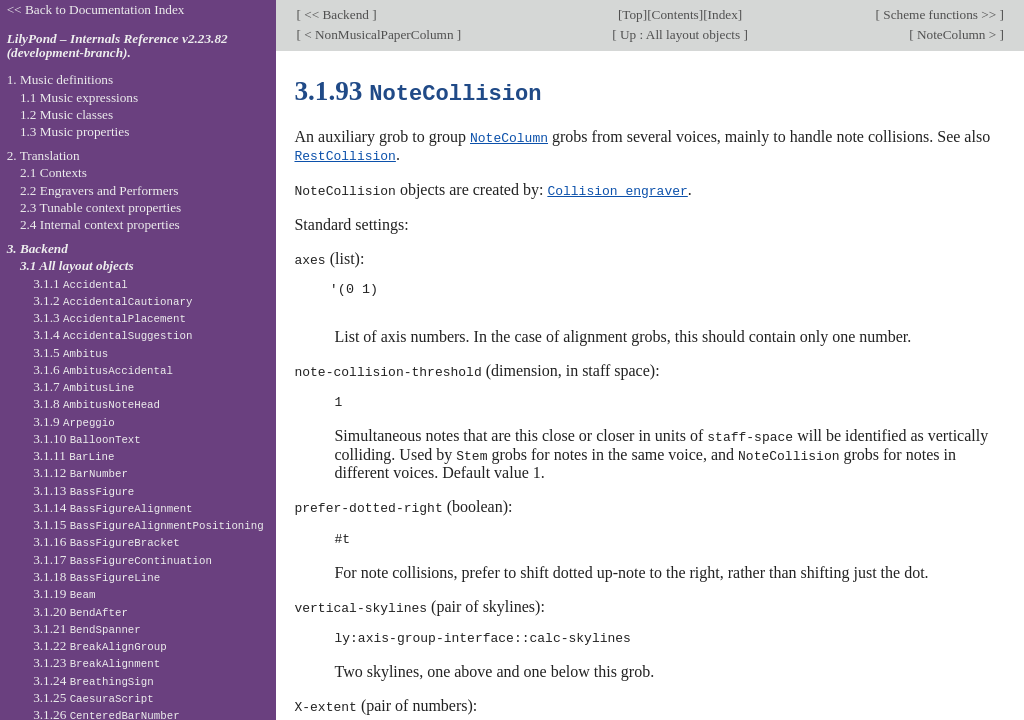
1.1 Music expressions (79, 97)
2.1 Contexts (53, 172)
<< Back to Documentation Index (96, 9)
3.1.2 (112, 300)
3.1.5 (70, 352)
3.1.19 (64, 593)
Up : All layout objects (680, 34)
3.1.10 (87, 438)
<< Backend (336, 14)
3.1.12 (80, 472)
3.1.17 (122, 559)
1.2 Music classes (66, 114)
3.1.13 (83, 490)
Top (632, 14)
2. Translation (43, 155)
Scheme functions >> (940, 14)
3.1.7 (83, 386)
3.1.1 (80, 283)
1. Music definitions (60, 79)
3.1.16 (106, 541)
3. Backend (37, 248)
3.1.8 (96, 403)
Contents (675, 14)
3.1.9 (74, 421)
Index (723, 14)
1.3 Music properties (74, 131)
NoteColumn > (957, 34)
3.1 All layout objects (77, 265)
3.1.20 (80, 611)
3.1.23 (96, 662)
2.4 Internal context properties (100, 224)
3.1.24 (93, 680)
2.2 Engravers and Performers (99, 190)
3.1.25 (93, 697)
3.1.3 (109, 317)
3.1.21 (87, 628)
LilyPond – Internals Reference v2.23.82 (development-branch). (117, 46)
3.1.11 (73, 455)
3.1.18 (96, 576)
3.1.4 (112, 334)
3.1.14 (112, 507)
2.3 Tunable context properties (100, 207)
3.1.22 (100, 645)
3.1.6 (103, 369)
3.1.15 (148, 524)
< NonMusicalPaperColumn (379, 34)
